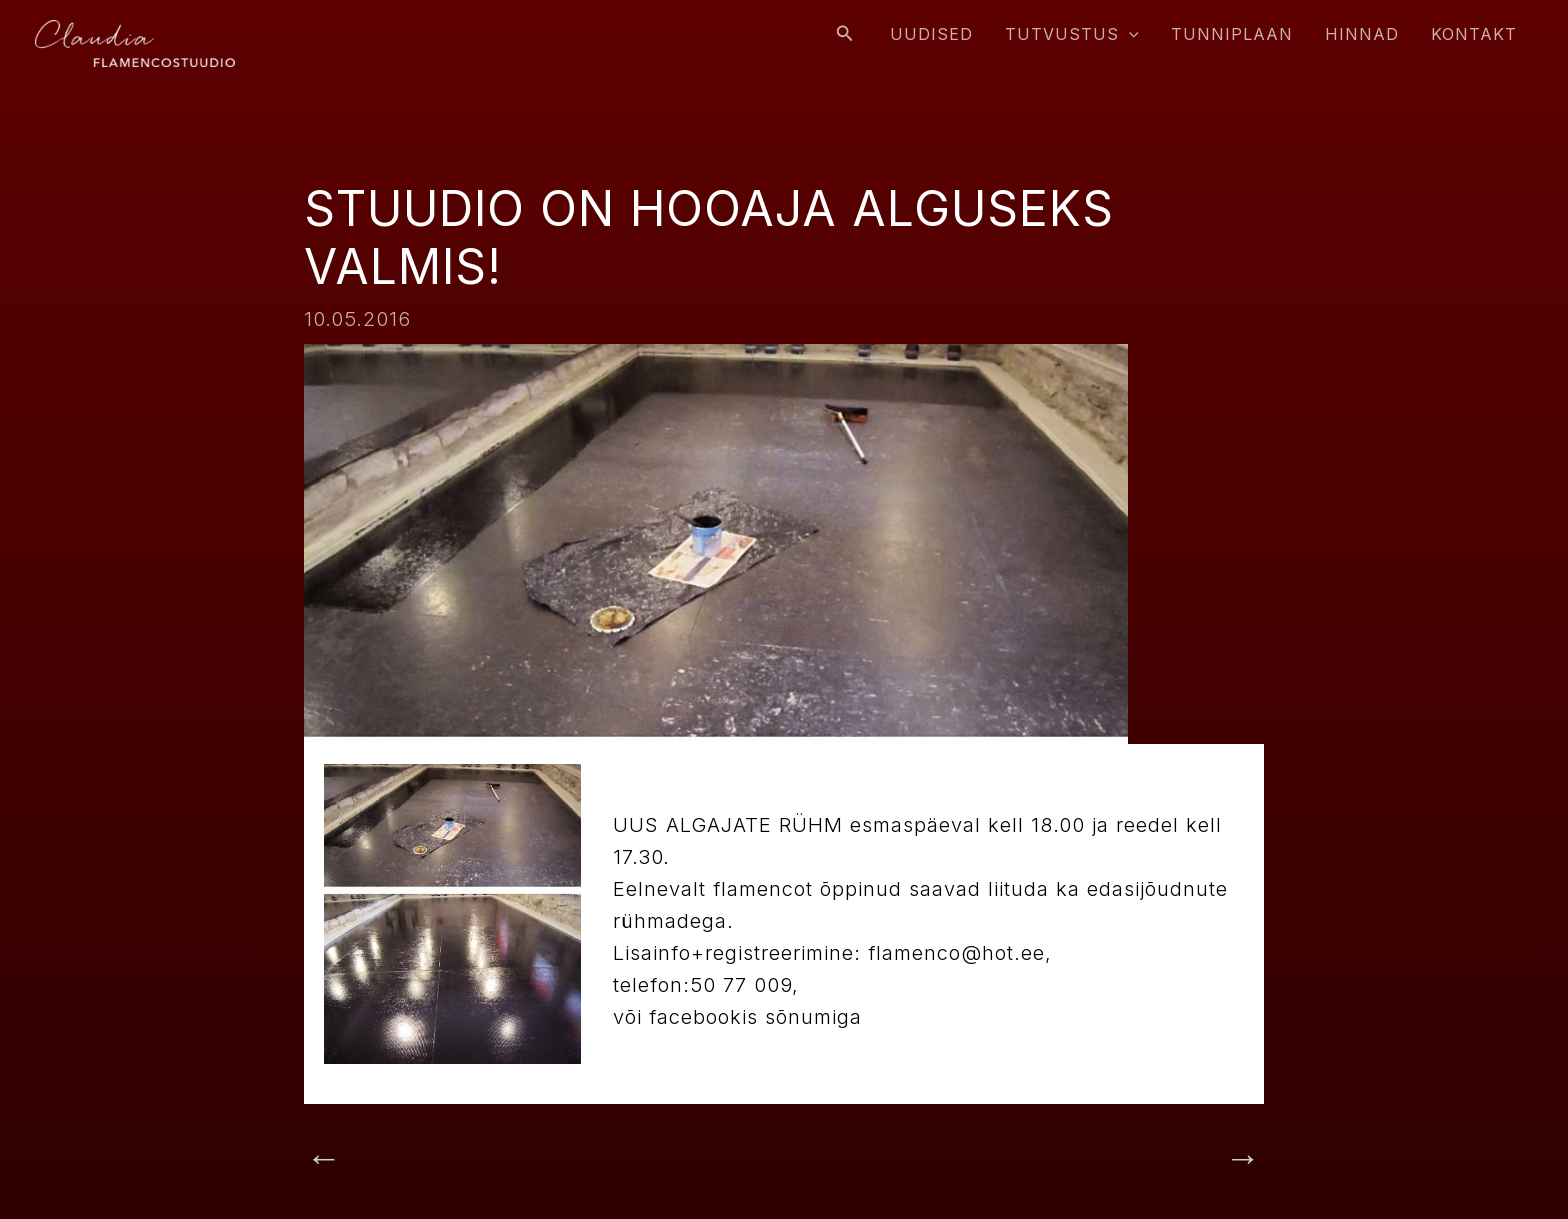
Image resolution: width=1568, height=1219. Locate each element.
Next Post (1191, 1160)
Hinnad (1362, 34)
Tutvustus (1072, 34)
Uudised (931, 34)
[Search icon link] (845, 33)
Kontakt (1474, 34)
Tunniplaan (1232, 34)
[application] (1129, 34)
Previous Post (396, 1160)
